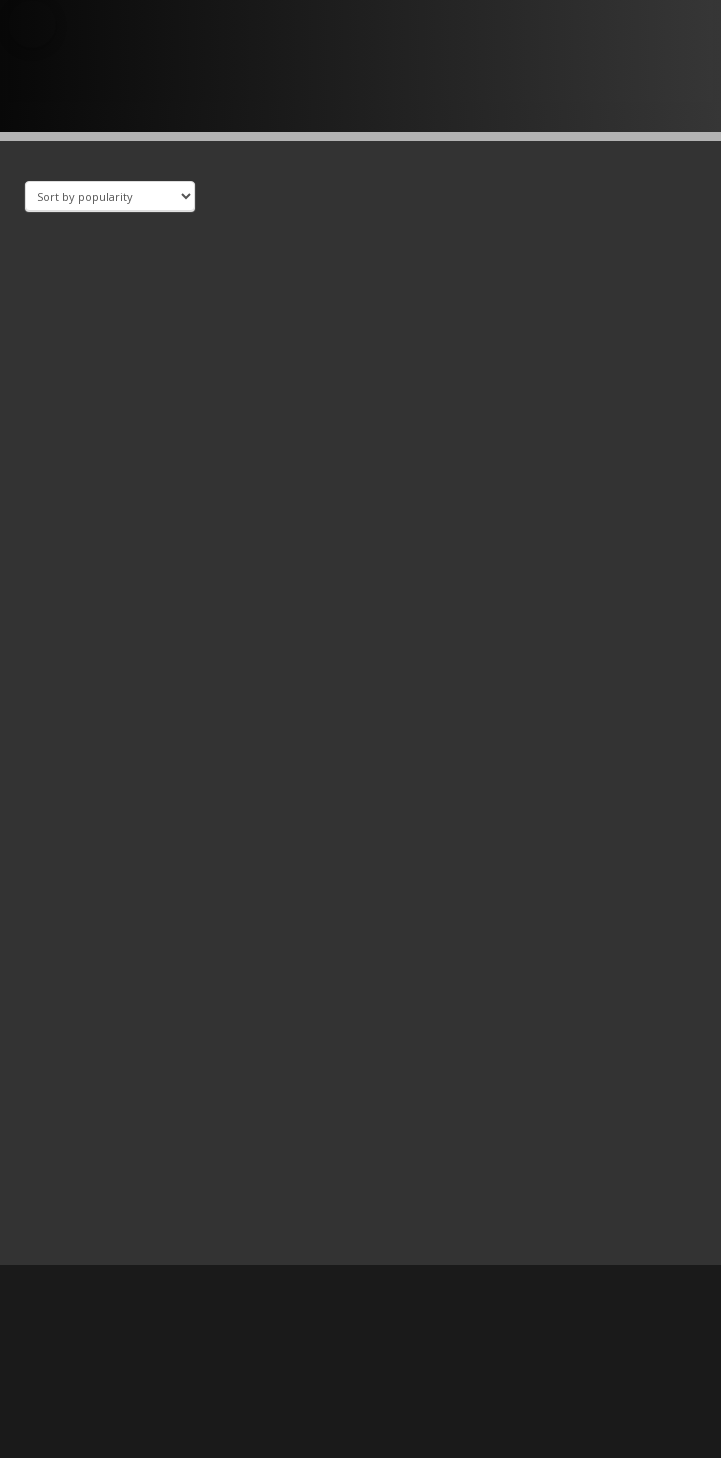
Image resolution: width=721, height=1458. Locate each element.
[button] (32, 24)
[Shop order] (110, 195)
